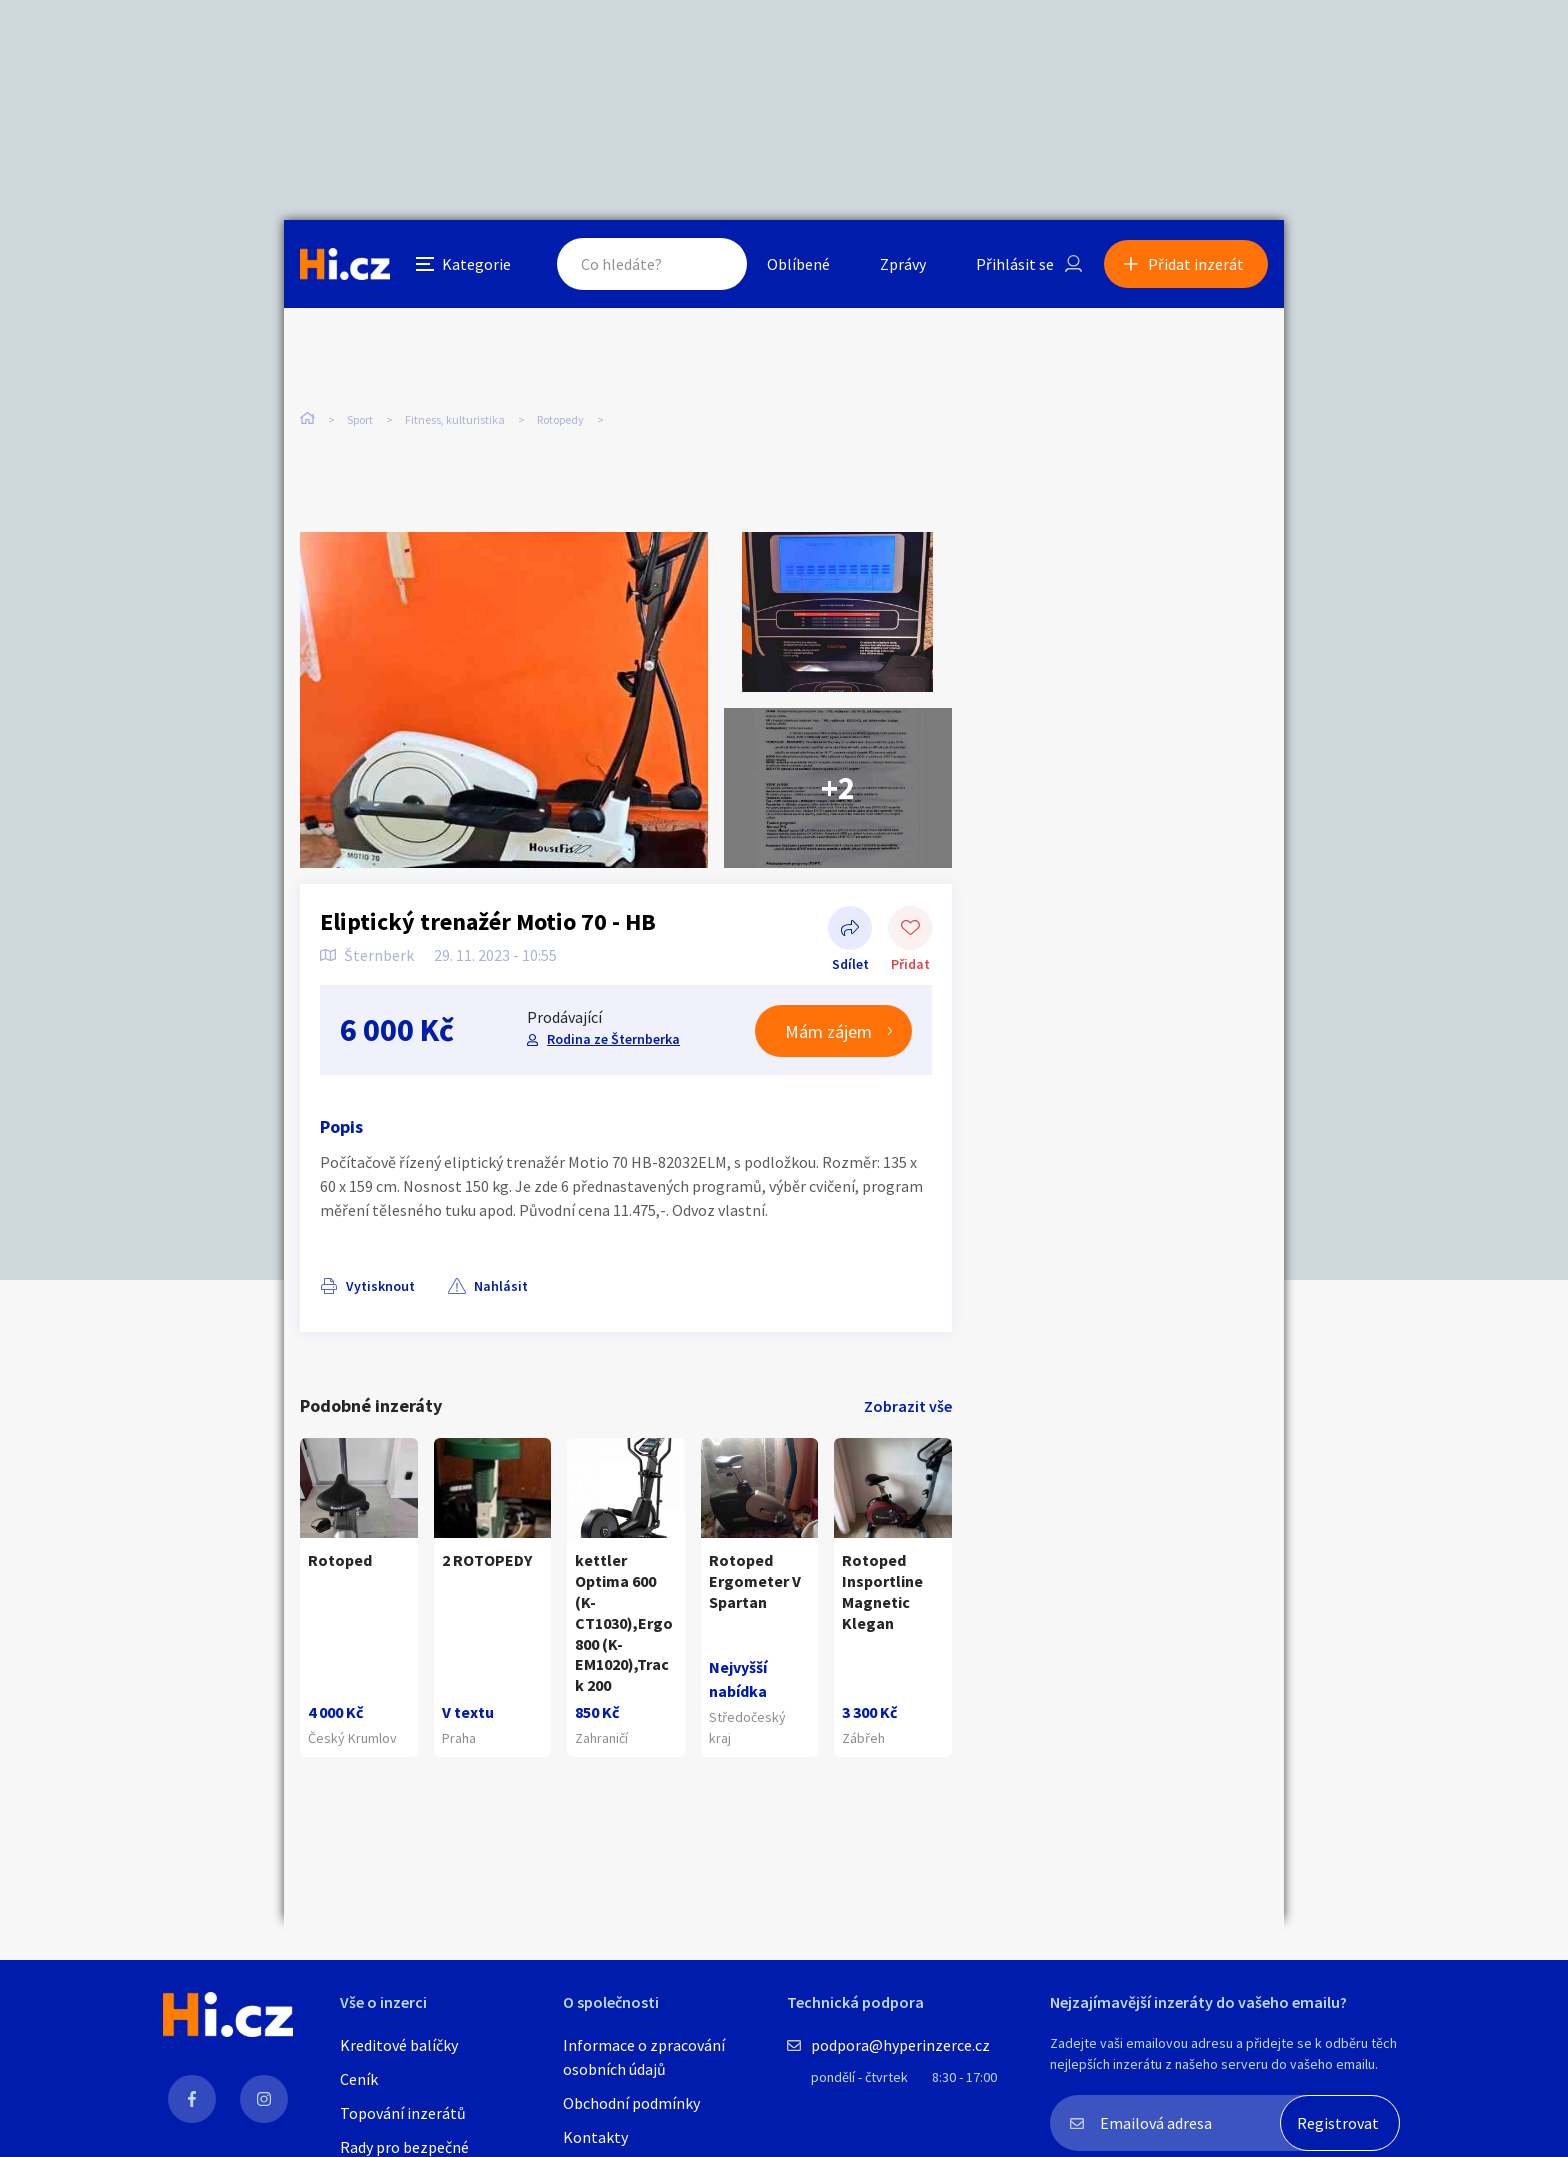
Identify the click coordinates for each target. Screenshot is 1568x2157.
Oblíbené (798, 264)
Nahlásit (501, 1286)
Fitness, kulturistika (455, 419)
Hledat (712, 264)
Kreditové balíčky (399, 2045)
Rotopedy (560, 419)
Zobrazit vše (908, 1406)
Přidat (910, 930)
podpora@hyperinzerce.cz (900, 2045)
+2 (838, 788)
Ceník (359, 2079)
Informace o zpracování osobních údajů (644, 2057)
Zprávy (903, 264)
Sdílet (850, 930)
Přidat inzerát (1196, 264)
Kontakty (595, 2137)
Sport (360, 419)
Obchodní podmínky (631, 2103)
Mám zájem (828, 1031)
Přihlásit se (1015, 264)
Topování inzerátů (403, 2113)
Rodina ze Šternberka (613, 1039)
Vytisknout (380, 1286)
